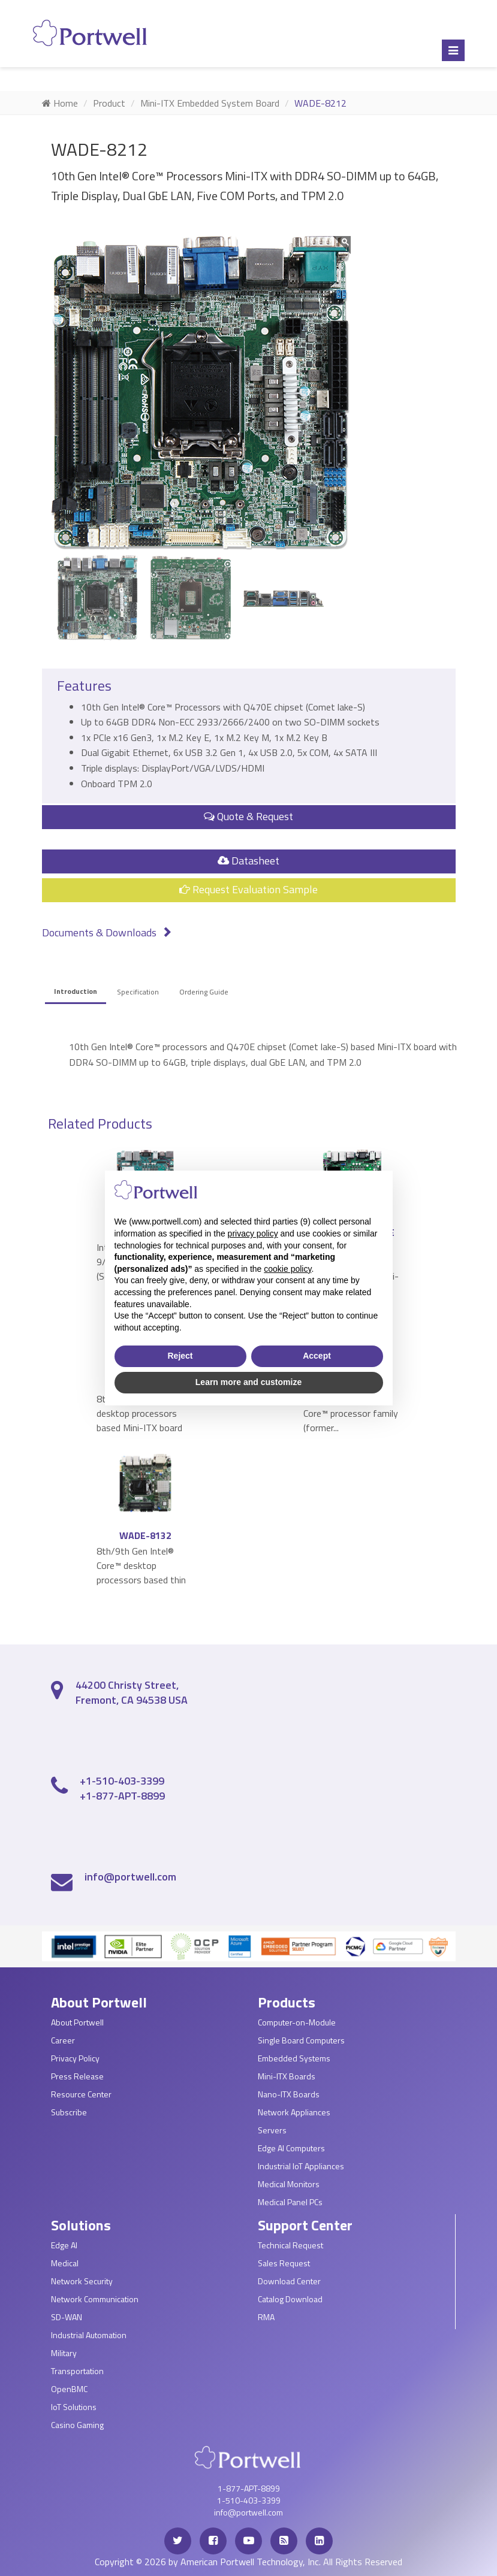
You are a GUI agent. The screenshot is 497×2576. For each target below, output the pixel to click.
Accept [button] (317, 1355)
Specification (138, 991)
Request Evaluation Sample (248, 889)
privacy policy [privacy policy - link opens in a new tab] (253, 1233)
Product (109, 103)
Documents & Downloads (107, 932)
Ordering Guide (203, 991)
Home (60, 103)
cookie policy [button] (287, 1269)
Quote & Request (248, 816)
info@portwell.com (130, 1876)
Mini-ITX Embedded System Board (209, 103)
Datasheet (248, 860)
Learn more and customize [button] (248, 1382)
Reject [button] (179, 1355)
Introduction (75, 991)
